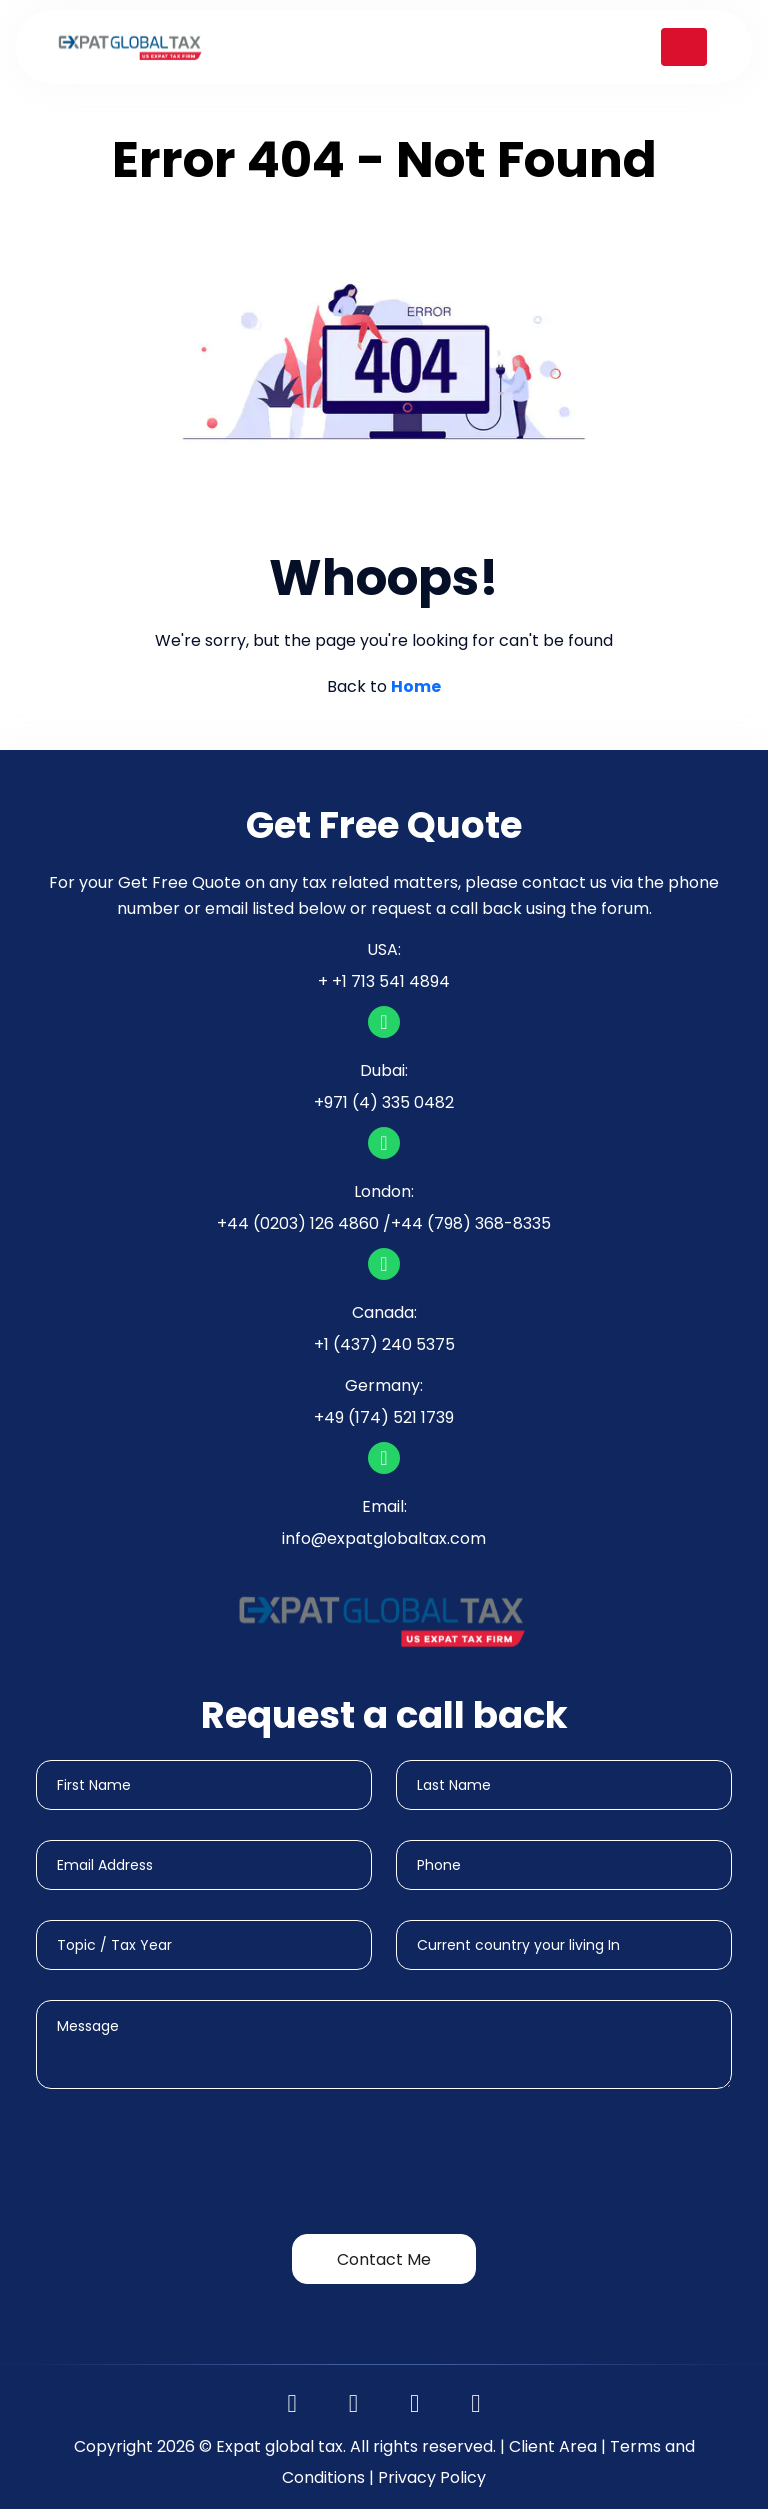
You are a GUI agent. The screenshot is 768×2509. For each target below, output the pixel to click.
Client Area (553, 2446)
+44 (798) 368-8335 (471, 1223)
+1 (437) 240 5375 (384, 1344)
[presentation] (188, 2165)
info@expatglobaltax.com (384, 1538)
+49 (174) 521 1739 (384, 1417)
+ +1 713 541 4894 (384, 981)
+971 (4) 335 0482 (384, 1102)
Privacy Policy (432, 2477)
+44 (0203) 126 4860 (298, 1223)
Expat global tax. (281, 2446)
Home (416, 686)
